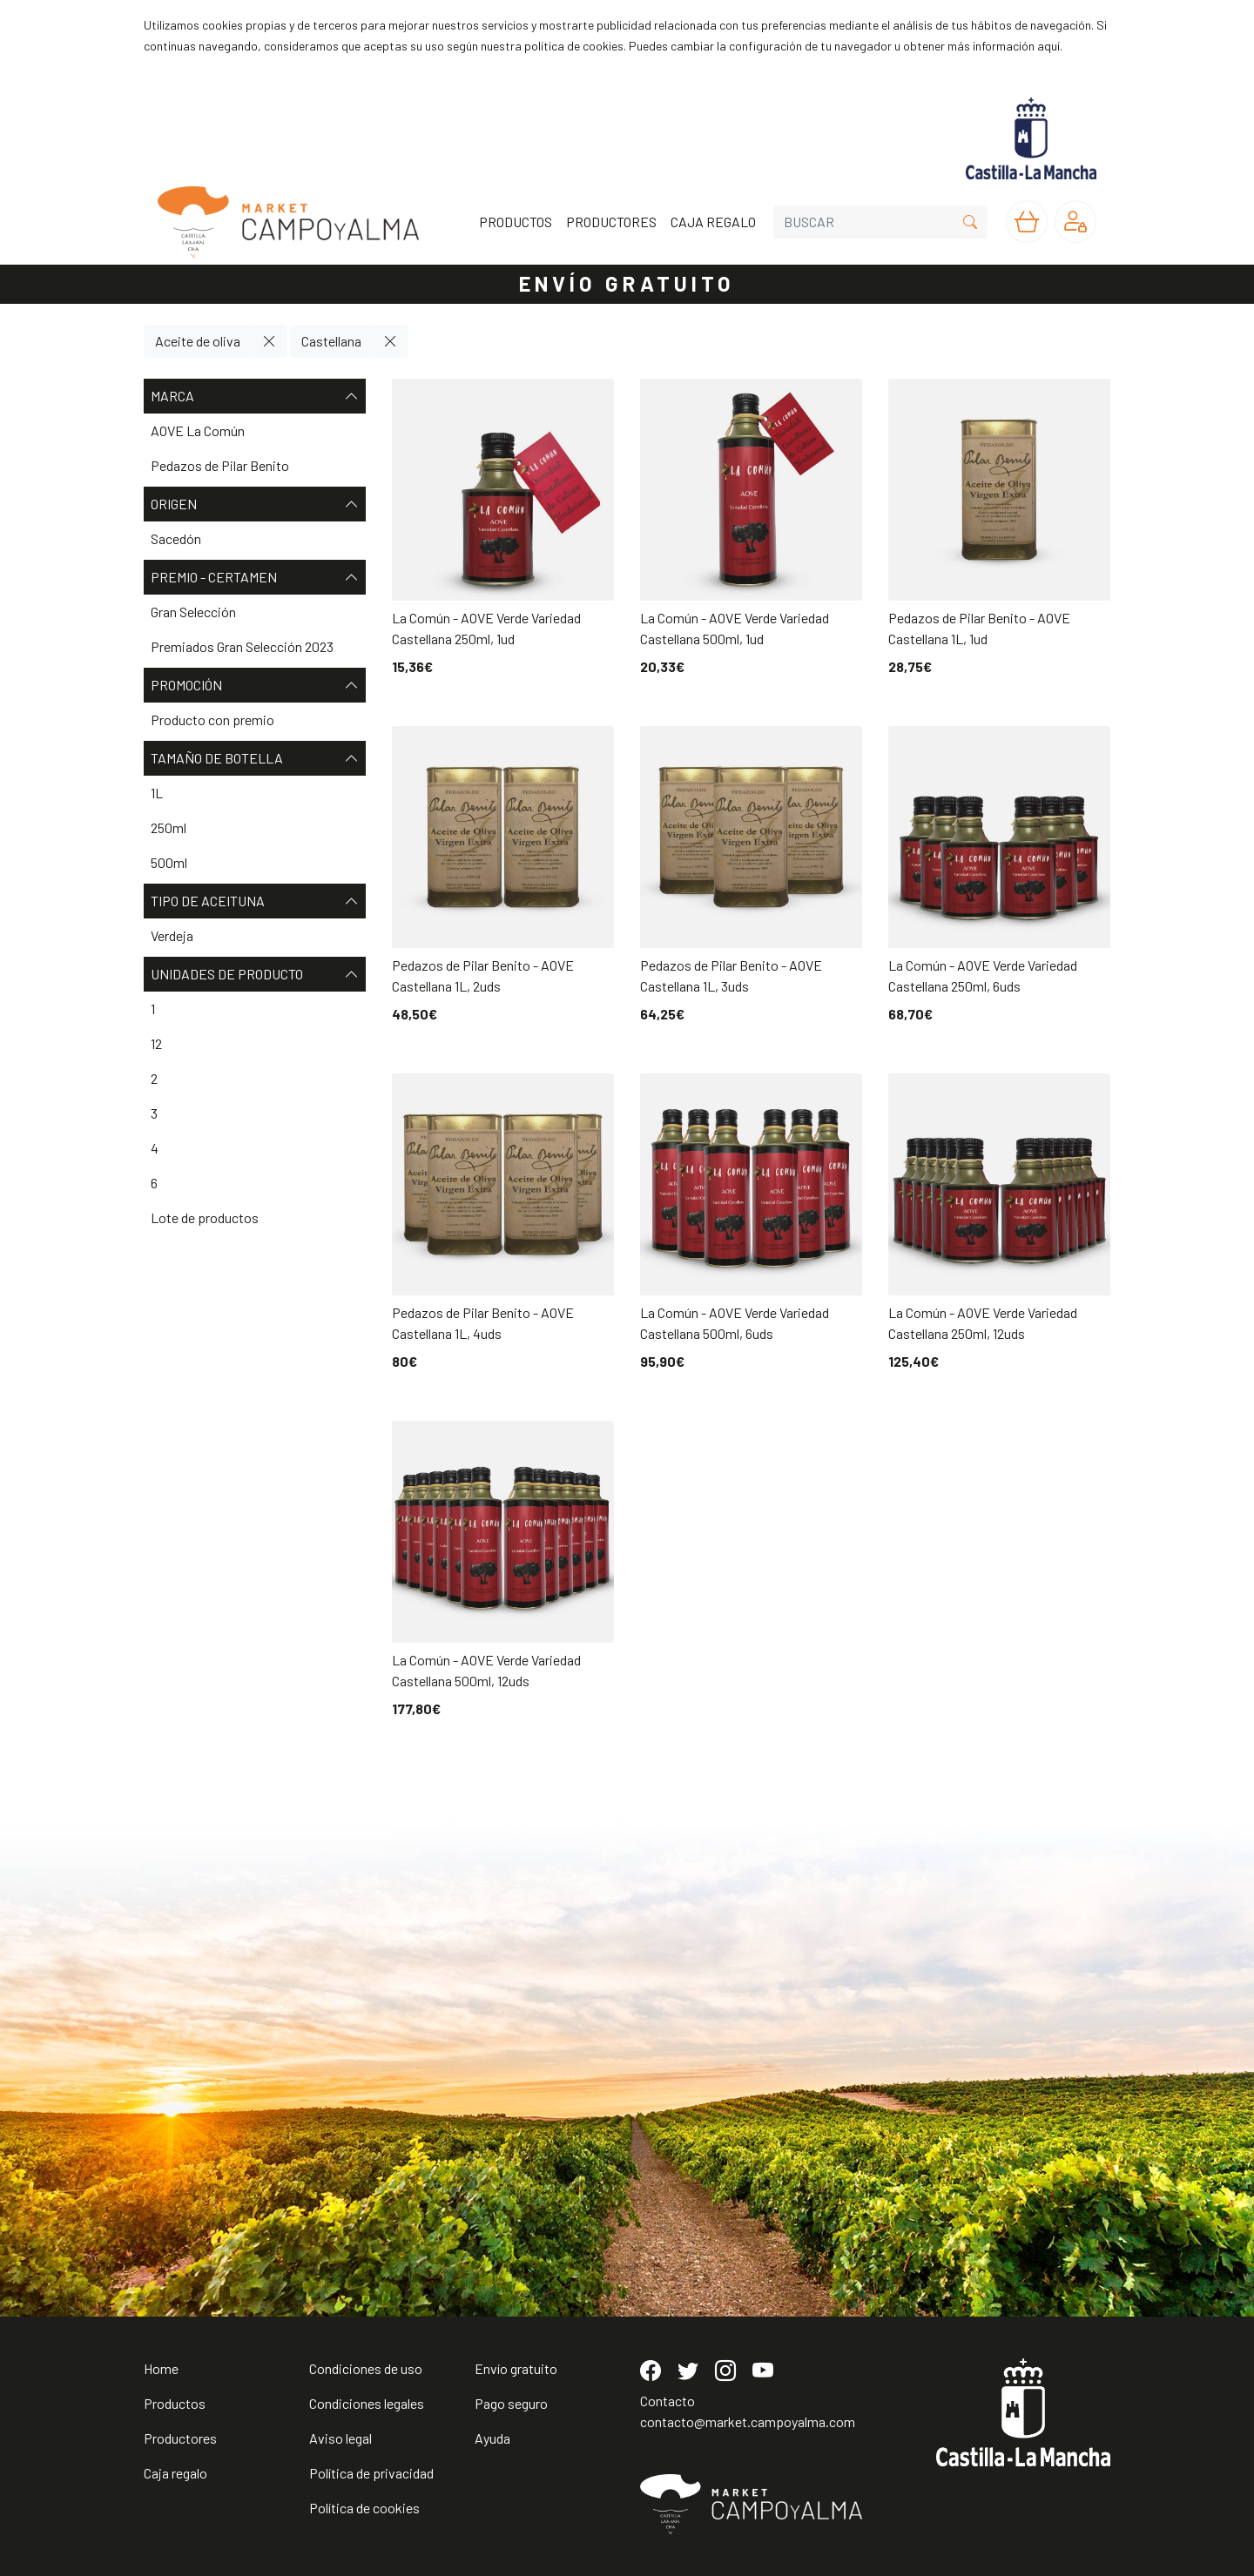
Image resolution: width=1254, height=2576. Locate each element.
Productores (180, 2438)
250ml (168, 827)
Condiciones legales (366, 2403)
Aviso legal (340, 2438)
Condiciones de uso (365, 2368)
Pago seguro (511, 2403)
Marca (255, 396)
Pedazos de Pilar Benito (220, 465)
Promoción (255, 685)
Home (161, 2368)
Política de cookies (364, 2507)
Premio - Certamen (255, 577)
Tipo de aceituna (255, 901)
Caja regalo (175, 2473)
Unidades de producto (255, 974)
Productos (175, 2403)
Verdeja (172, 935)
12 (156, 1043)
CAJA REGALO (713, 221)
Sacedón (176, 538)
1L (157, 792)
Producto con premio (212, 719)
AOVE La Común (198, 430)
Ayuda (492, 2438)
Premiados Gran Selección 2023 (242, 646)
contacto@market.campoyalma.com (747, 2421)
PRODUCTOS (515, 221)
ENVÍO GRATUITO (627, 283)
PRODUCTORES (611, 221)
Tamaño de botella (255, 758)
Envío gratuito (516, 2368)
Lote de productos (205, 1217)
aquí (1048, 45)
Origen (255, 504)
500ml (169, 862)
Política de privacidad (371, 2473)
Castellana (331, 341)
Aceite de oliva (197, 341)
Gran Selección (193, 611)
